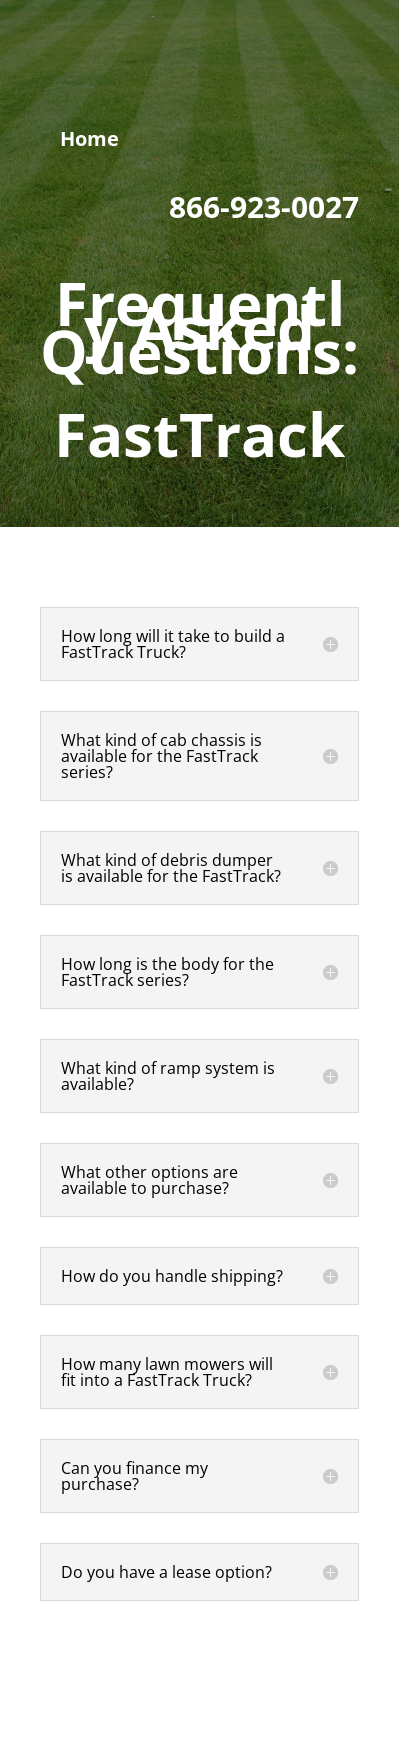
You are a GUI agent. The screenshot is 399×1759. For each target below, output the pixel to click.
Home (89, 138)
